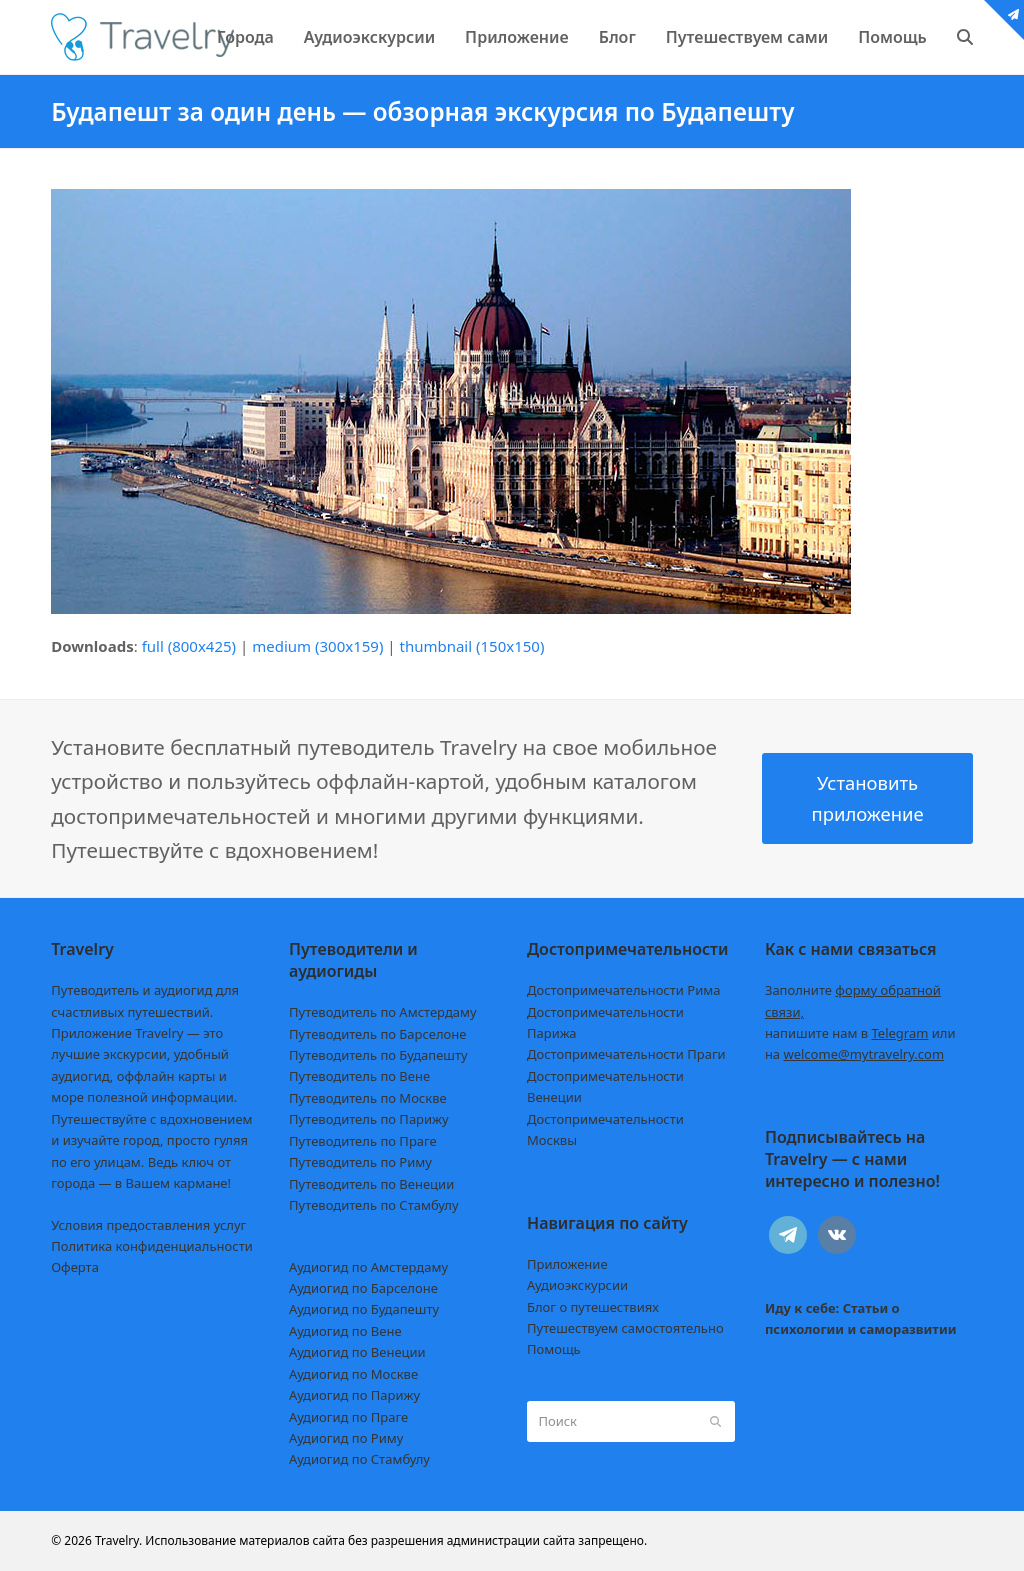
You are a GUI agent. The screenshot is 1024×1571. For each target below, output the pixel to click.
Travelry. (118, 1540)
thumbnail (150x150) (471, 646)
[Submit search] (715, 1422)
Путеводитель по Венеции (371, 1184)
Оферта (75, 1267)
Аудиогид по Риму (346, 1438)
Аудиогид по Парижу (354, 1395)
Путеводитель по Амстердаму (383, 1012)
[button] (965, 37)
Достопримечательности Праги (626, 1054)
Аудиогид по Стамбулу (359, 1459)
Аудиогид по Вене (345, 1331)
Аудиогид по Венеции (357, 1352)
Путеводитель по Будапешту (378, 1055)
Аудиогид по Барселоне (363, 1288)
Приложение (567, 1264)
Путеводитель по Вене (359, 1076)
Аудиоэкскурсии (577, 1285)
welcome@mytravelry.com (863, 1054)
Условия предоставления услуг (148, 1225)
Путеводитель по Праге (363, 1141)
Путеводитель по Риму (360, 1162)
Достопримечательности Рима (623, 990)
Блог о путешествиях (593, 1307)
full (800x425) (189, 646)
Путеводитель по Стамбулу (373, 1205)
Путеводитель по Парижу (368, 1119)
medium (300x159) (317, 646)
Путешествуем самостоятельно (625, 1328)
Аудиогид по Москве (353, 1374)
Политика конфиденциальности (152, 1246)
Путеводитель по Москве (368, 1098)
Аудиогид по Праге (348, 1417)
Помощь (554, 1349)
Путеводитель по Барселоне (377, 1034)
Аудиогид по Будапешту (364, 1309)
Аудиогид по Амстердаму (368, 1267)
